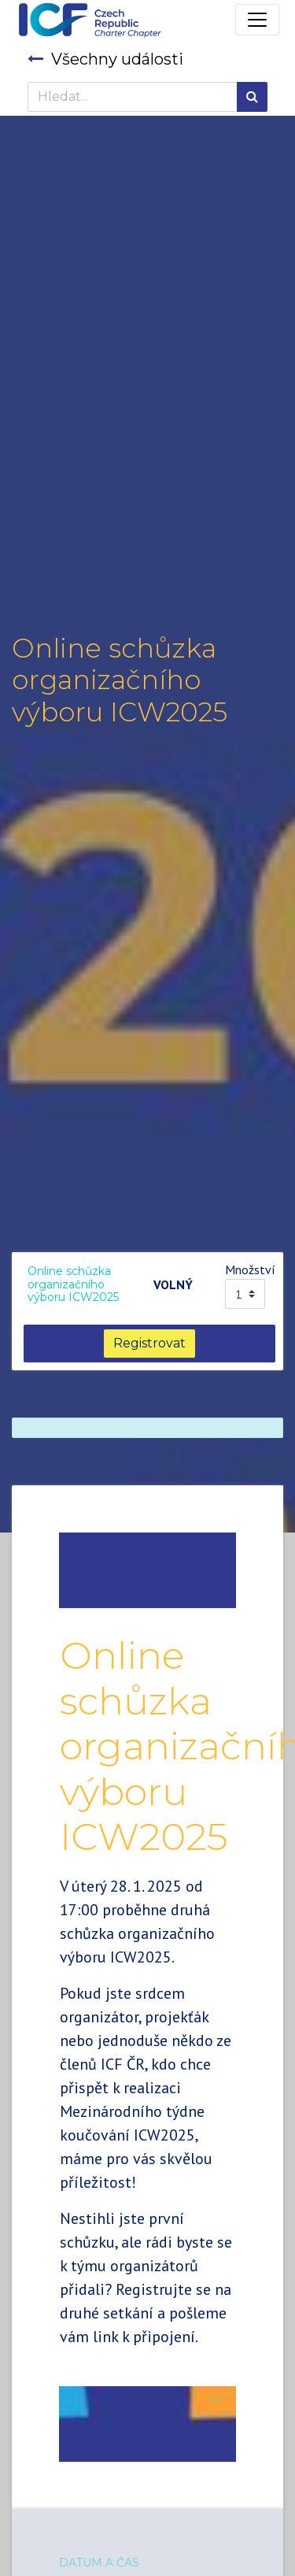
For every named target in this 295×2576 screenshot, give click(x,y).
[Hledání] (252, 97)
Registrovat (149, 1343)
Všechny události (105, 59)
